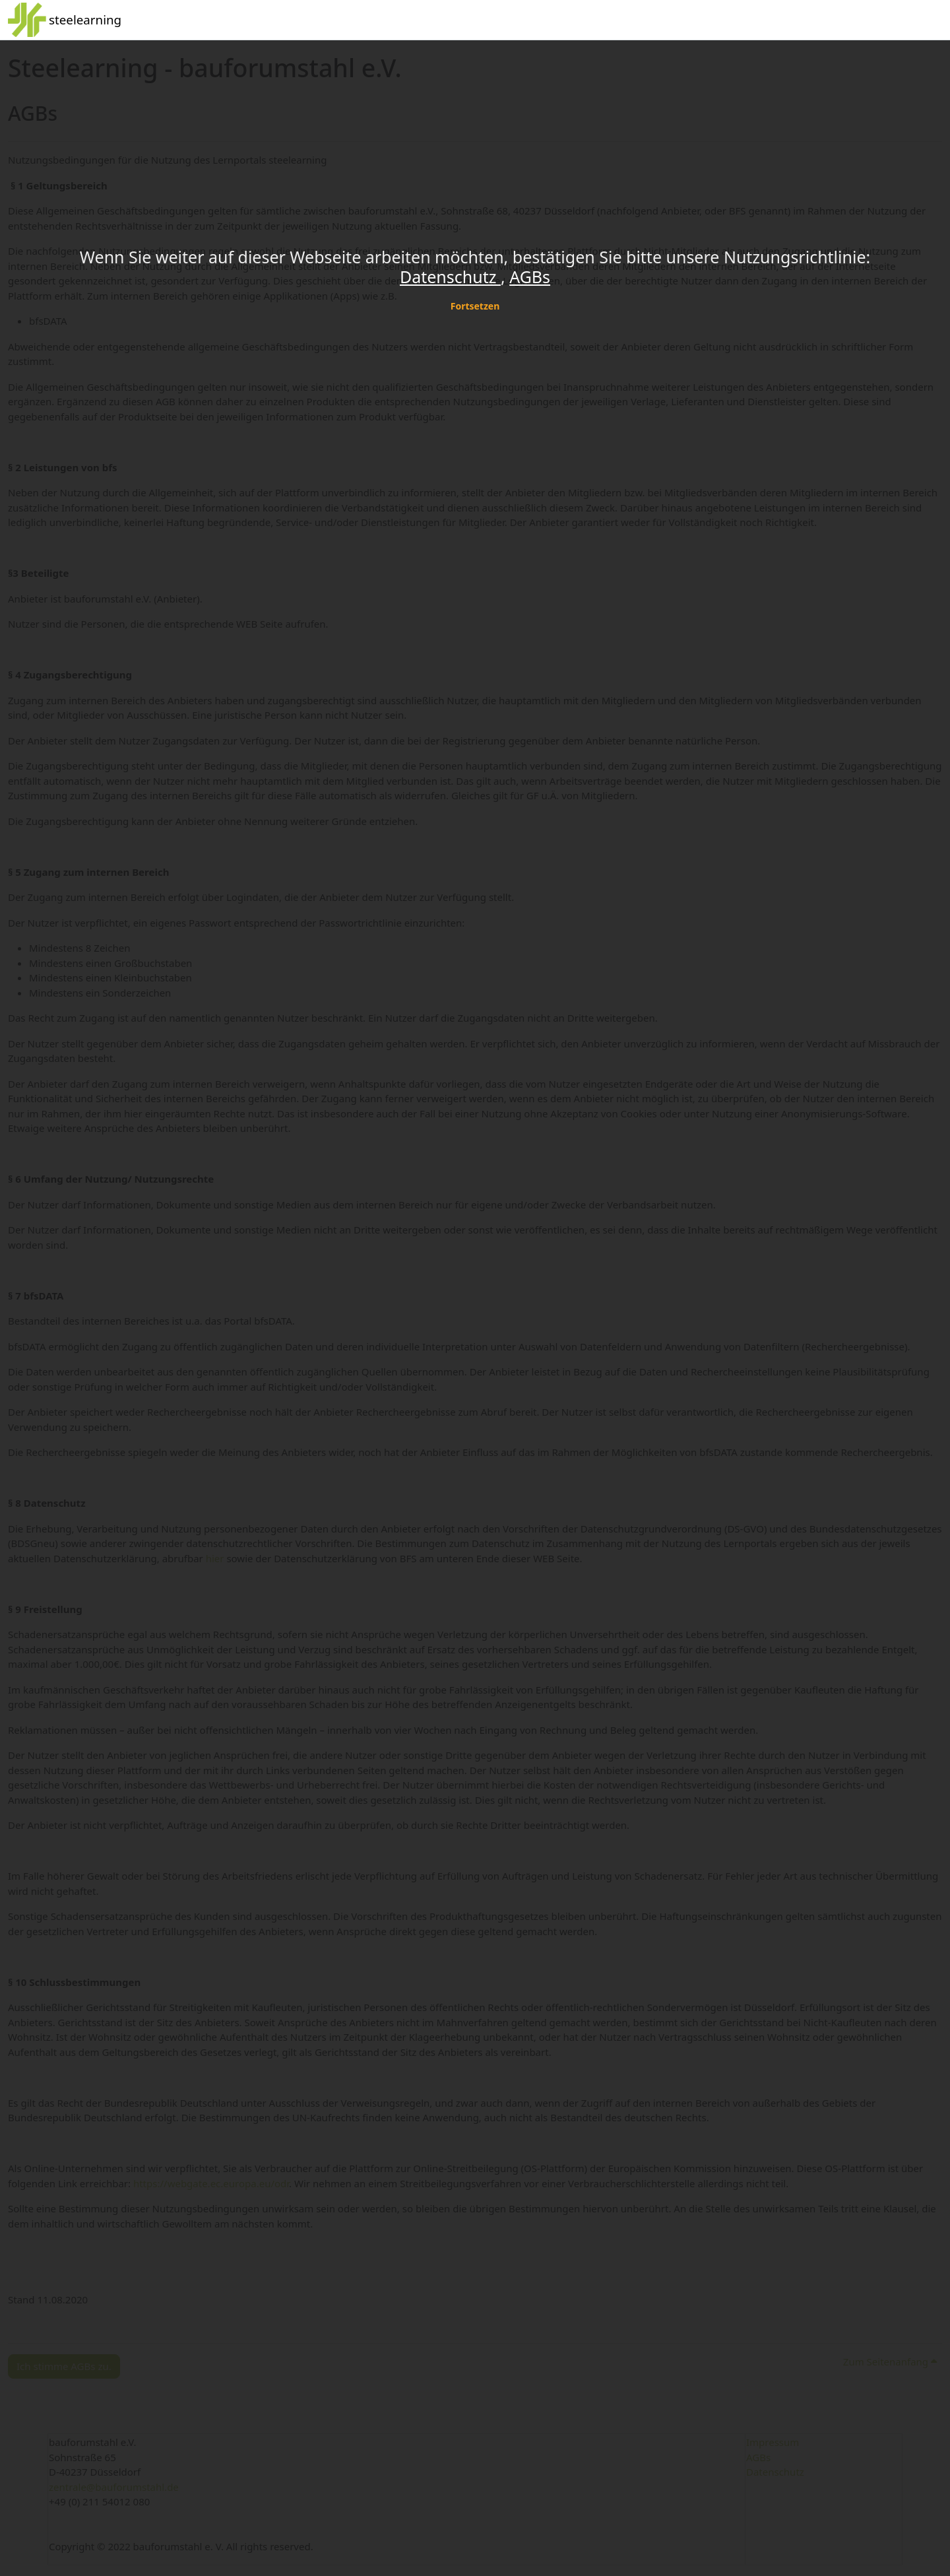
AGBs (529, 276)
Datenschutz (450, 276)
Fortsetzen (475, 306)
